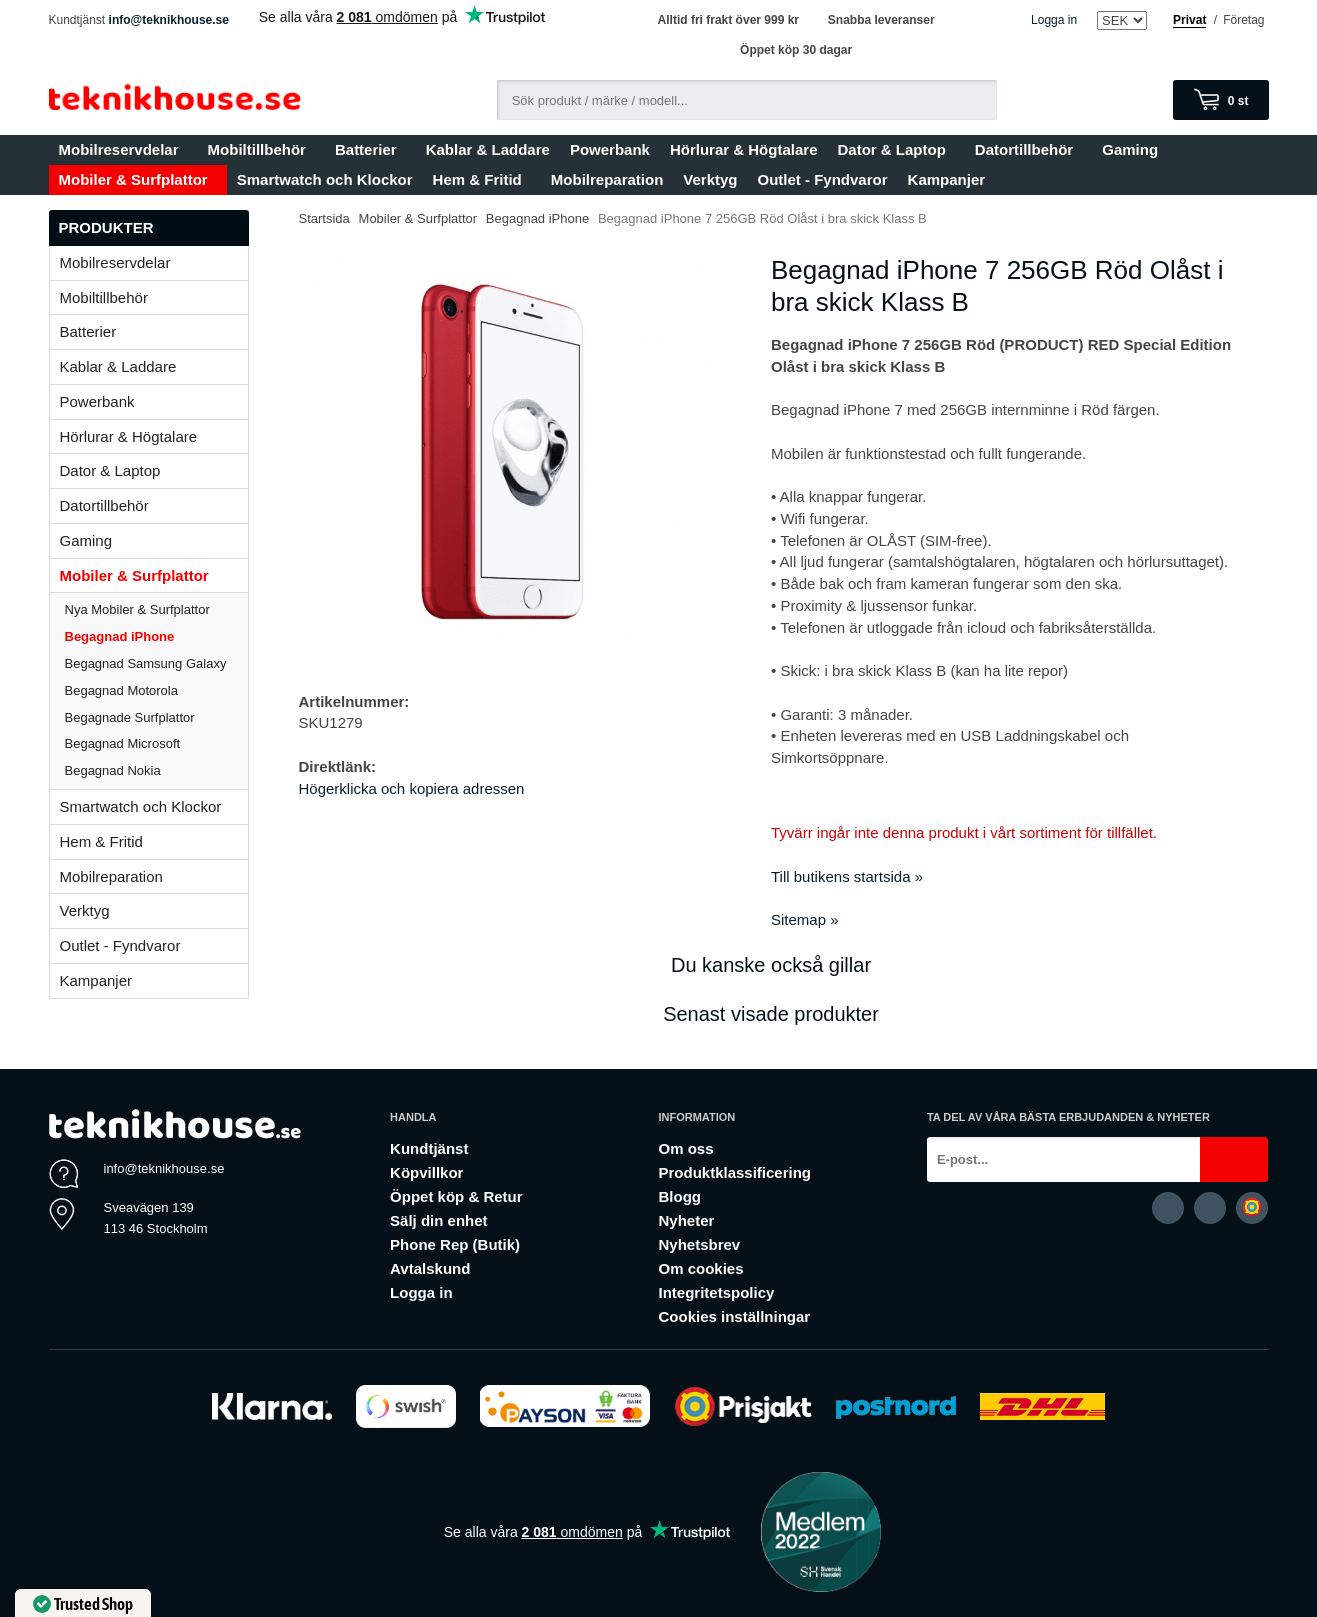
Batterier (370, 149)
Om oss (685, 1148)
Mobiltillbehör (261, 149)
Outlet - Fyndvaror (823, 179)
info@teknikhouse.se (169, 20)
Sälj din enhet (439, 1220)
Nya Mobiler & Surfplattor (137, 609)
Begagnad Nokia (113, 770)
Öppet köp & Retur (456, 1196)
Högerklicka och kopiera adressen (412, 788)
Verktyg (710, 179)
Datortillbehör (1028, 149)
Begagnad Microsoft (123, 743)
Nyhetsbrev (699, 1244)
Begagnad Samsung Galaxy (146, 663)
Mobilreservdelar (123, 149)
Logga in (1054, 20)
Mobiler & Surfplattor (138, 179)
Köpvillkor (426, 1172)
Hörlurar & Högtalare (744, 149)
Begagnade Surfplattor (130, 717)
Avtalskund (430, 1268)
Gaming (1134, 149)
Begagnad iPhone (120, 636)
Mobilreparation (607, 179)
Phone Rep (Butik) (455, 1244)
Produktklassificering (734, 1172)
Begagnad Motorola (121, 690)
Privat (1189, 20)
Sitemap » (805, 919)
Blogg (679, 1196)
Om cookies (700, 1268)
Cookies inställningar (734, 1316)
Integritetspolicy (716, 1292)
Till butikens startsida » (847, 876)
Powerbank (610, 149)
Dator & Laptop (895, 149)
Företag (1243, 20)
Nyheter (686, 1220)
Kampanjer (947, 179)
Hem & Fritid (482, 179)
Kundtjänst (429, 1148)
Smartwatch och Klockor (325, 179)
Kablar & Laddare (488, 149)
